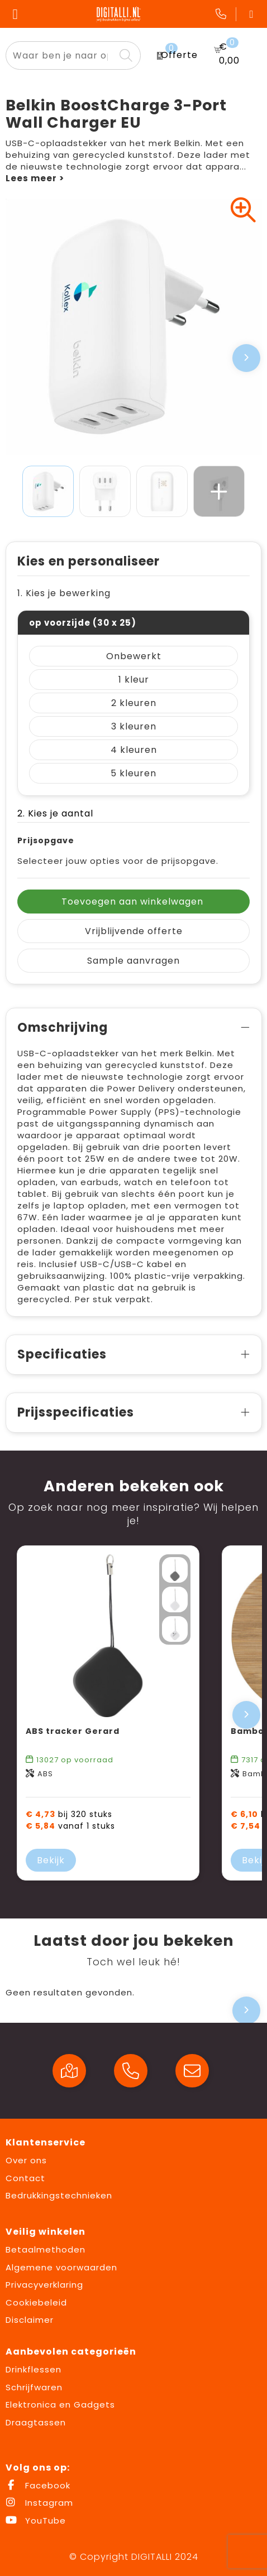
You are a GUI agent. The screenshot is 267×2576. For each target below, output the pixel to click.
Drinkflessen (33, 2369)
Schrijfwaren (34, 2387)
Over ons (26, 2160)
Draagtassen (36, 2422)
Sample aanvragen (133, 960)
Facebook (38, 2485)
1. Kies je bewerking (64, 593)
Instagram (39, 2503)
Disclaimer (30, 2320)
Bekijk (51, 1860)
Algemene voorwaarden (61, 2267)
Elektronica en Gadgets (60, 2404)
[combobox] (60, 55)
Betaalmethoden (45, 2249)
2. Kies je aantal (55, 813)
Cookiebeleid (36, 2302)
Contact (25, 2178)
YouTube (36, 2520)
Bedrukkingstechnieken (59, 2195)
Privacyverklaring (44, 2284)
